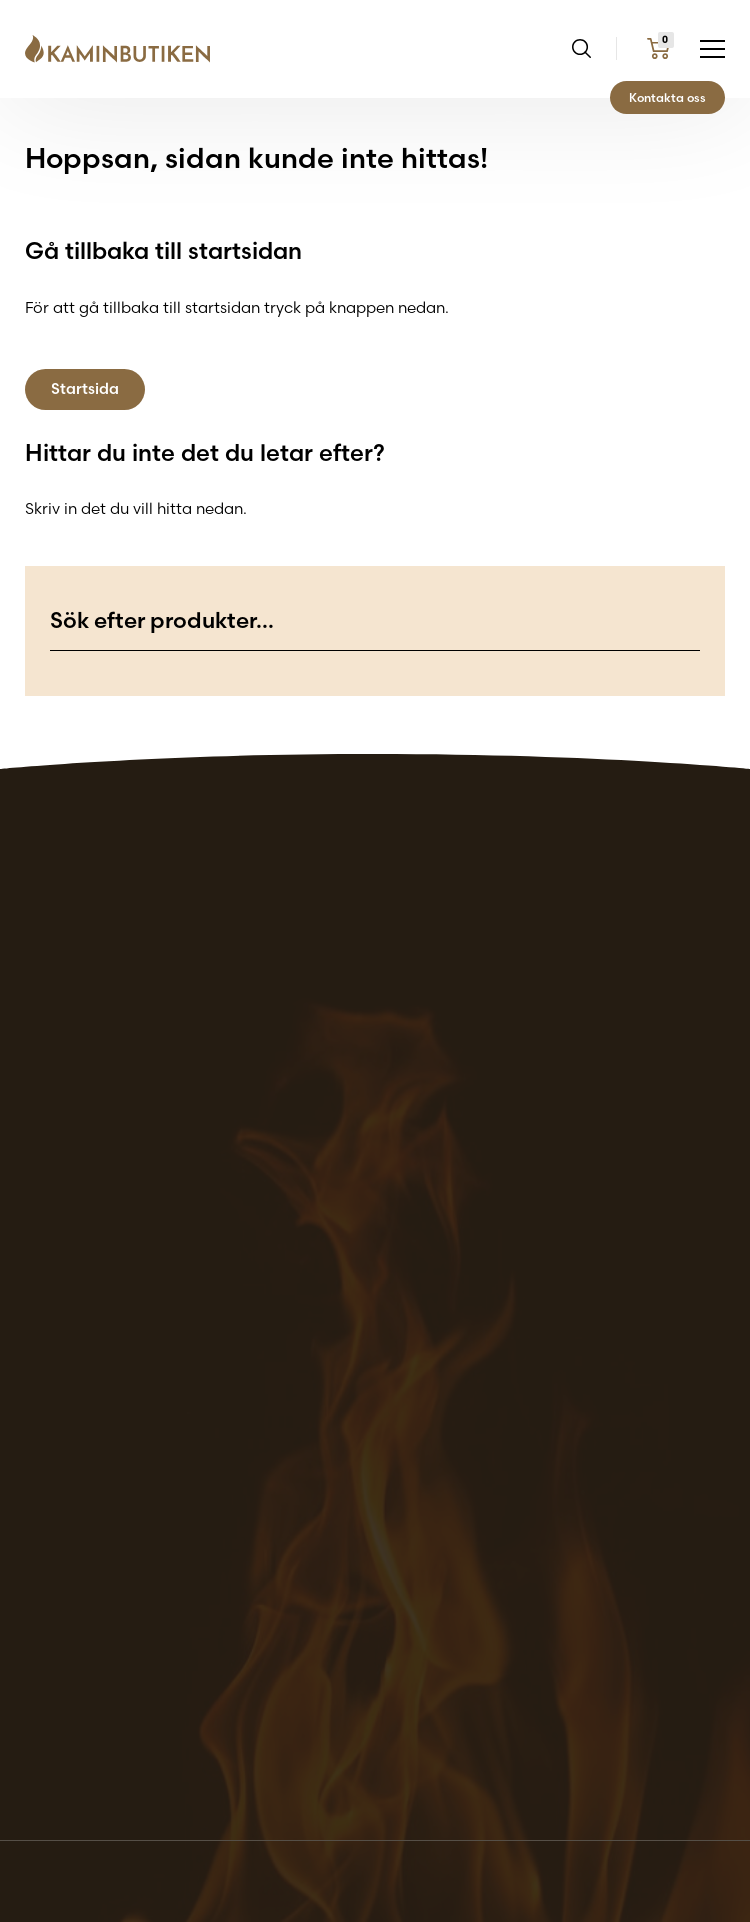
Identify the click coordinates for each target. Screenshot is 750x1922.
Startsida (85, 388)
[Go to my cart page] (658, 48)
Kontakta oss (667, 97)
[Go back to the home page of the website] (125, 49)
